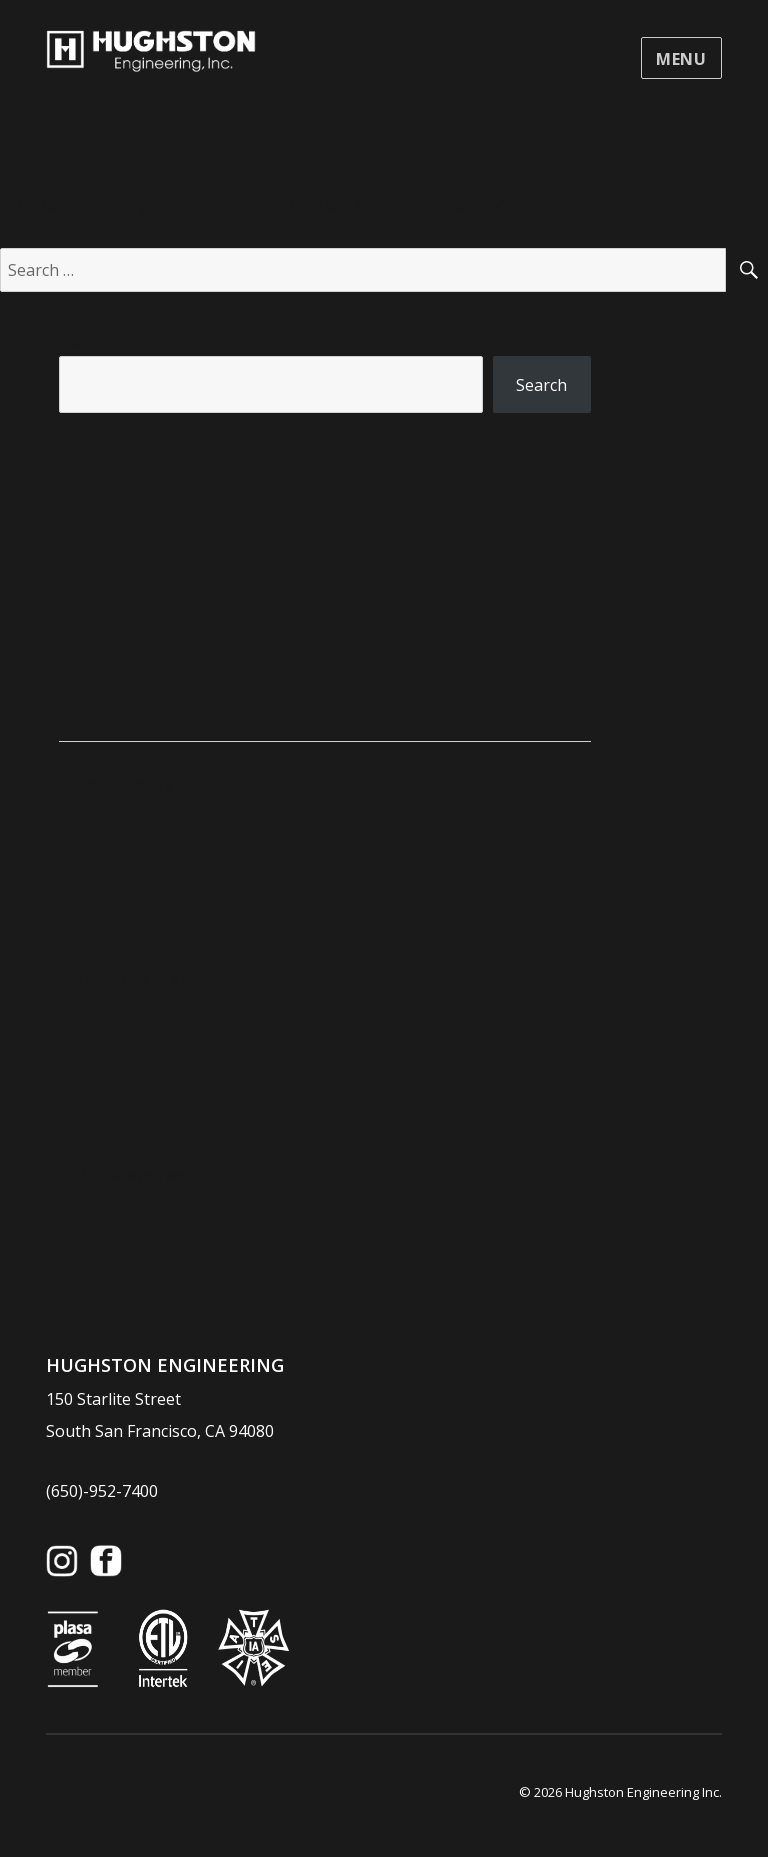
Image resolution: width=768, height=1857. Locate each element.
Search (84, 340)
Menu (681, 59)
